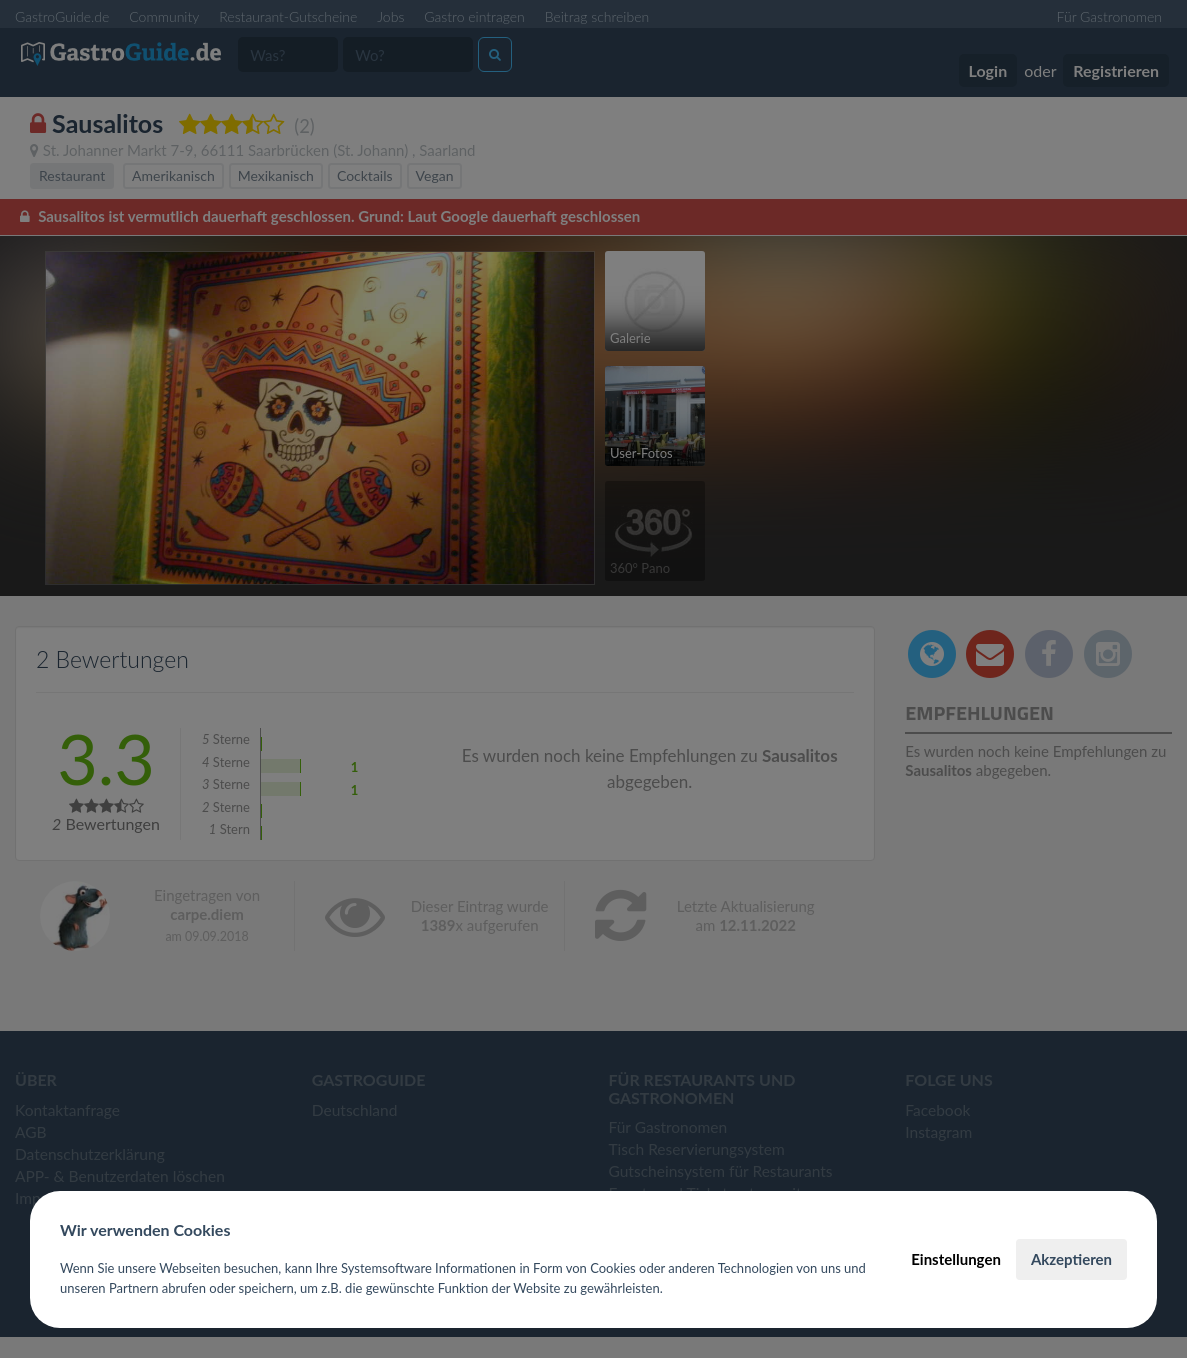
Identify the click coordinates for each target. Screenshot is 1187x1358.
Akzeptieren (1071, 1259)
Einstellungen (956, 1259)
